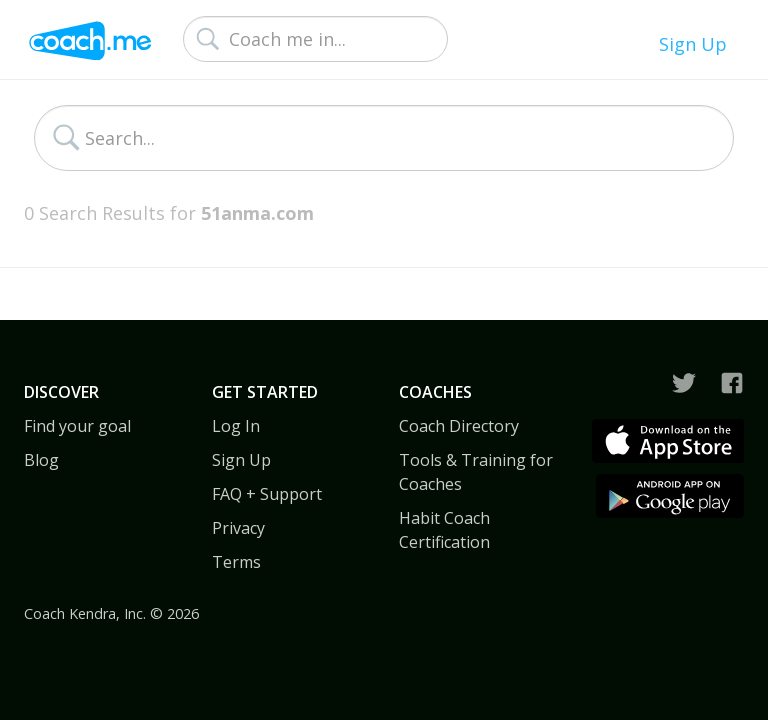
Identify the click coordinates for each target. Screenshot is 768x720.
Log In (236, 426)
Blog (41, 460)
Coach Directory (459, 426)
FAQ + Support (267, 494)
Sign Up (693, 44)
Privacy (238, 528)
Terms (236, 562)
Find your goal (77, 426)
